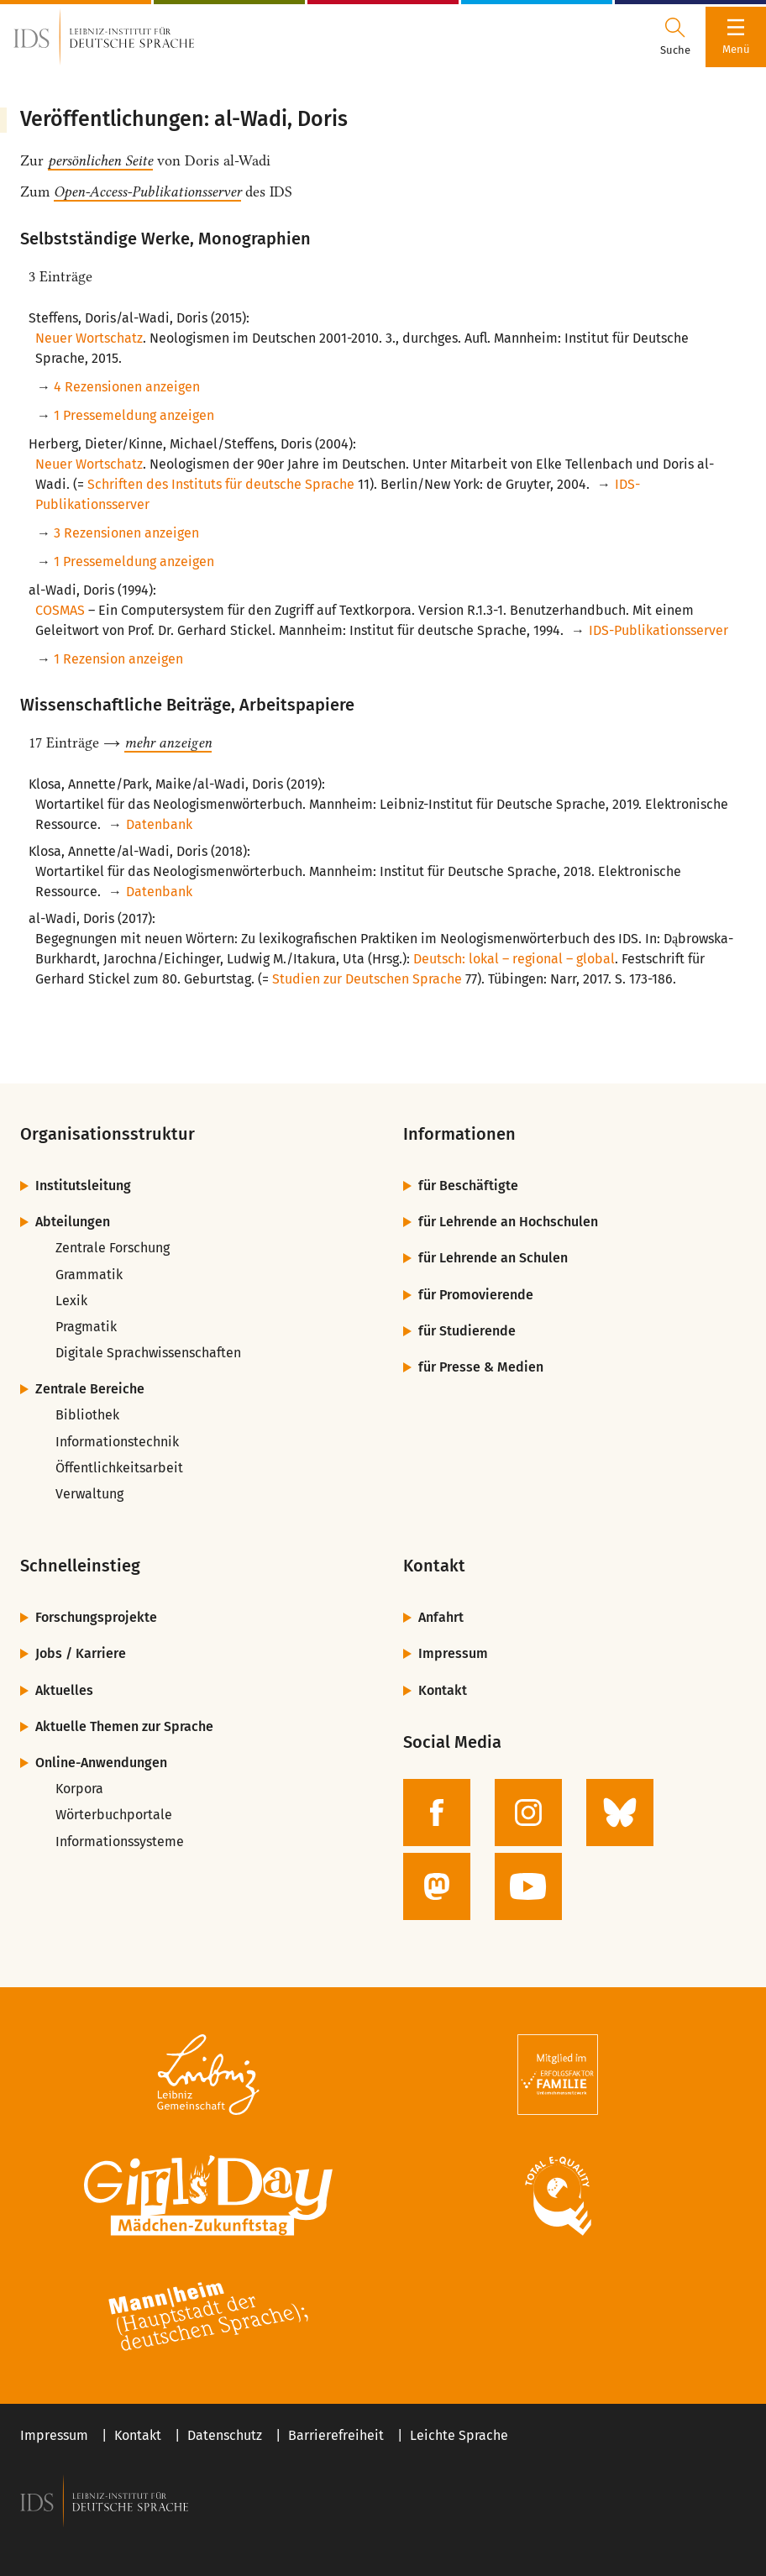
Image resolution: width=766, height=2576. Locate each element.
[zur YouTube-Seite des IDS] (528, 1886)
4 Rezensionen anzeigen (127, 387)
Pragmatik (86, 1327)
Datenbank (159, 824)
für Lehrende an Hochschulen (508, 1222)
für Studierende (467, 1331)
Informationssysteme (119, 1841)
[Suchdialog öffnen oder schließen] (675, 37)
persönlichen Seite (100, 160)
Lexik (71, 1301)
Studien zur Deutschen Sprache (367, 979)
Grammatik (89, 1275)
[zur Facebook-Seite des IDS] (436, 1812)
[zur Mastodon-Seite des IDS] (436, 1886)
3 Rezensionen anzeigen (126, 533)
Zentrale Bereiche (89, 1389)
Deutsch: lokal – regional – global (514, 959)
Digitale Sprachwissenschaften (148, 1353)
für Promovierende (475, 1295)
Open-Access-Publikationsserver (147, 191)
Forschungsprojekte (96, 1617)
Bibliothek (87, 1415)
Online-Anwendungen (101, 1763)
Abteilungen (72, 1222)
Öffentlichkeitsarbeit (119, 1468)
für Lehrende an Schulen (493, 1258)
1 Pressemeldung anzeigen (134, 415)
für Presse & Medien (480, 1367)
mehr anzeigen (168, 742)
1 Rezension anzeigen (118, 659)
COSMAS (60, 610)
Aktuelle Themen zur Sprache (124, 1726)
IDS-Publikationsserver (658, 630)
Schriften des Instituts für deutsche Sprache (220, 484)
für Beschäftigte (468, 1186)
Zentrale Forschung (112, 1248)
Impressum (453, 1653)
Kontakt (442, 1690)
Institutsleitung (83, 1186)
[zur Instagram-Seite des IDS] (528, 1812)
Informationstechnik (117, 1442)
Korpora (79, 1789)
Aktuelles (64, 1690)
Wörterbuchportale (113, 1815)
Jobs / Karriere (80, 1653)
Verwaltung (89, 1494)
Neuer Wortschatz (89, 338)
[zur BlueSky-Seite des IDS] (619, 1812)
